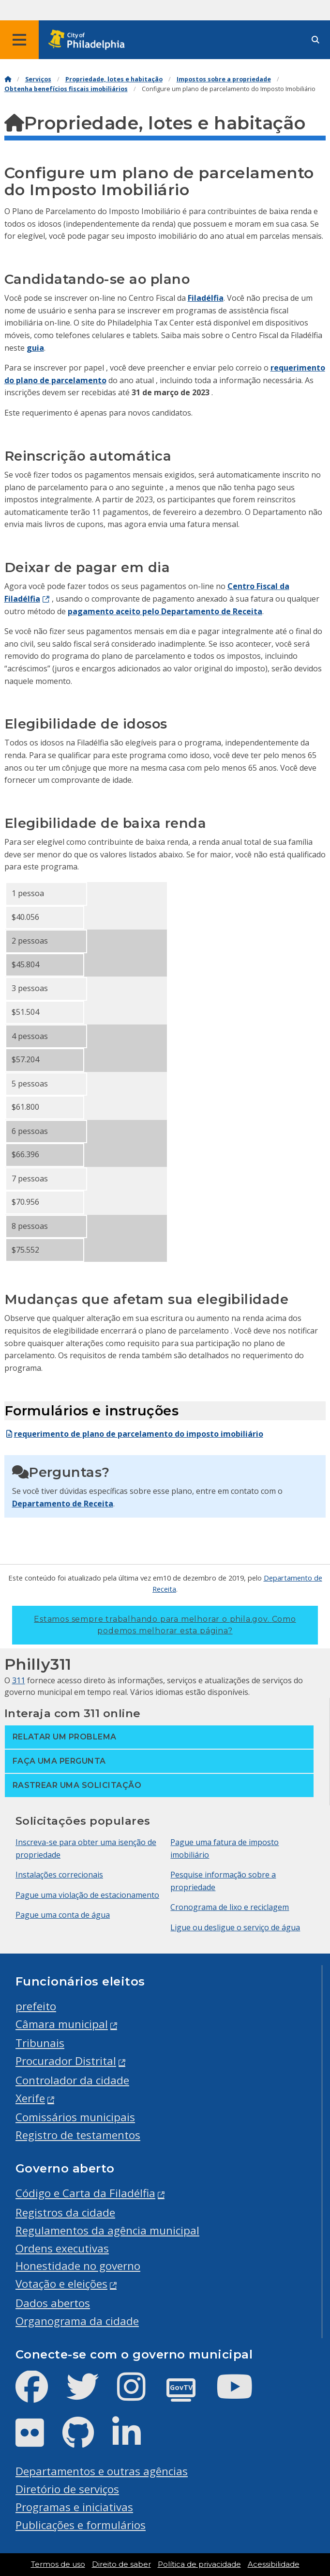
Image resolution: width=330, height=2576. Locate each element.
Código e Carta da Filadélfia (85, 2193)
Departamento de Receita (62, 1503)
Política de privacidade (199, 2564)
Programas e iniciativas (74, 2506)
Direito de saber (121, 2564)
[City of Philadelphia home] (89, 40)
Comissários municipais (75, 2117)
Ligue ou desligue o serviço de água (235, 1927)
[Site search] (315, 40)
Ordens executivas (62, 2248)
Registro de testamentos (77, 2134)
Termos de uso (58, 2564)
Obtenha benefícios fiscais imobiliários (66, 89)
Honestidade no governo (77, 2265)
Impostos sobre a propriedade (224, 79)
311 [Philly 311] (18, 1680)
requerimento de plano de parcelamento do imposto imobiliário (133, 1433)
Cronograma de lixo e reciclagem (229, 1907)
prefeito (35, 2006)
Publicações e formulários (80, 2524)
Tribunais (39, 2042)
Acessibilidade (274, 2564)
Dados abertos (52, 2303)
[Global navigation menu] (19, 39)
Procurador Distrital (65, 2060)
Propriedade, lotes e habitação (114, 79)
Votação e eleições (61, 2283)
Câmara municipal (61, 2024)
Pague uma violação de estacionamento (87, 1895)
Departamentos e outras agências (101, 2471)
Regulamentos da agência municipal (107, 2230)
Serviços (38, 79)
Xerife (30, 2098)
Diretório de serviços (67, 2489)
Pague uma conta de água (62, 1914)
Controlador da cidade (72, 2080)
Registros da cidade (65, 2212)
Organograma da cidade (77, 2320)
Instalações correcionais (59, 1874)
